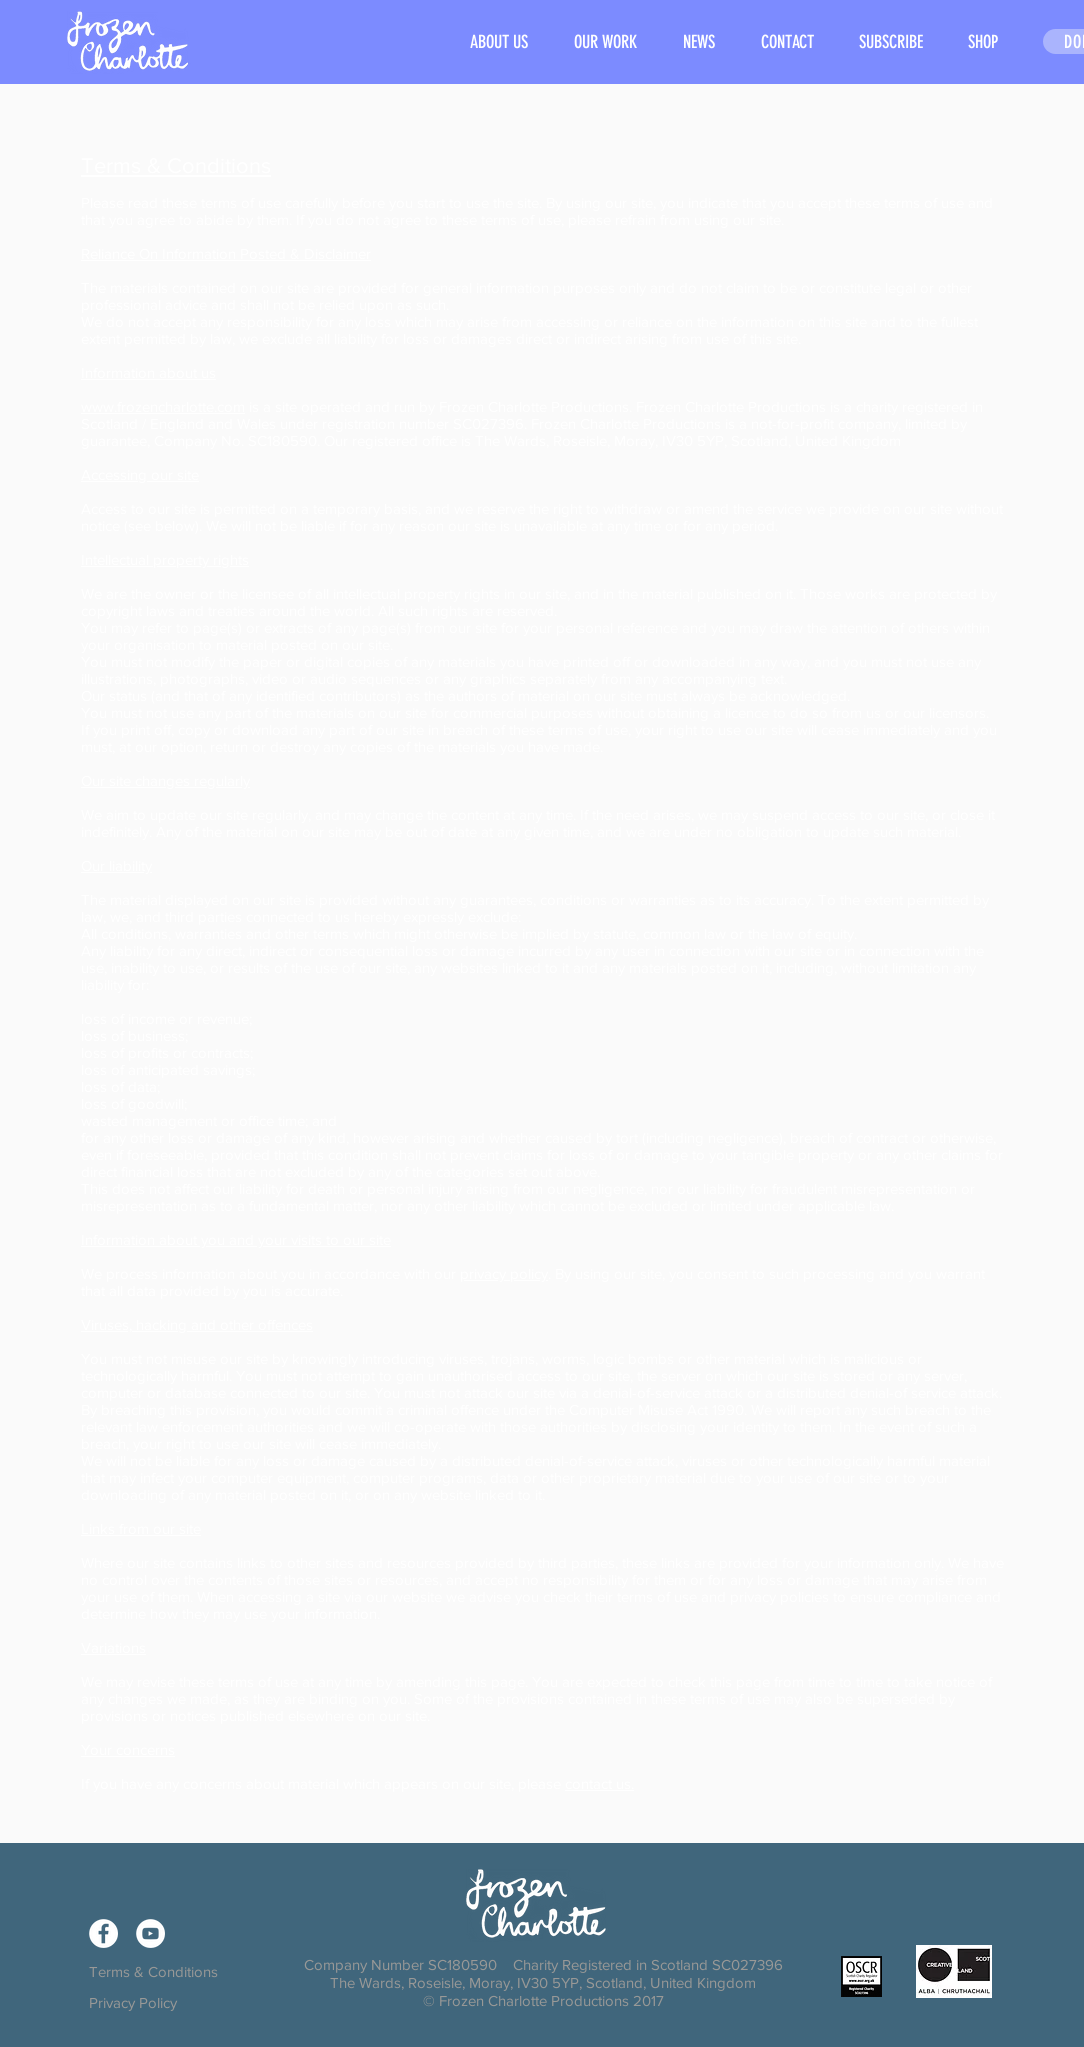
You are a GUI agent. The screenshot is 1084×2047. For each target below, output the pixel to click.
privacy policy (504, 1273)
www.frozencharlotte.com (163, 406)
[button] (605, 42)
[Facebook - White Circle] (103, 1933)
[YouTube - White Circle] (150, 1933)
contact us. (599, 1783)
